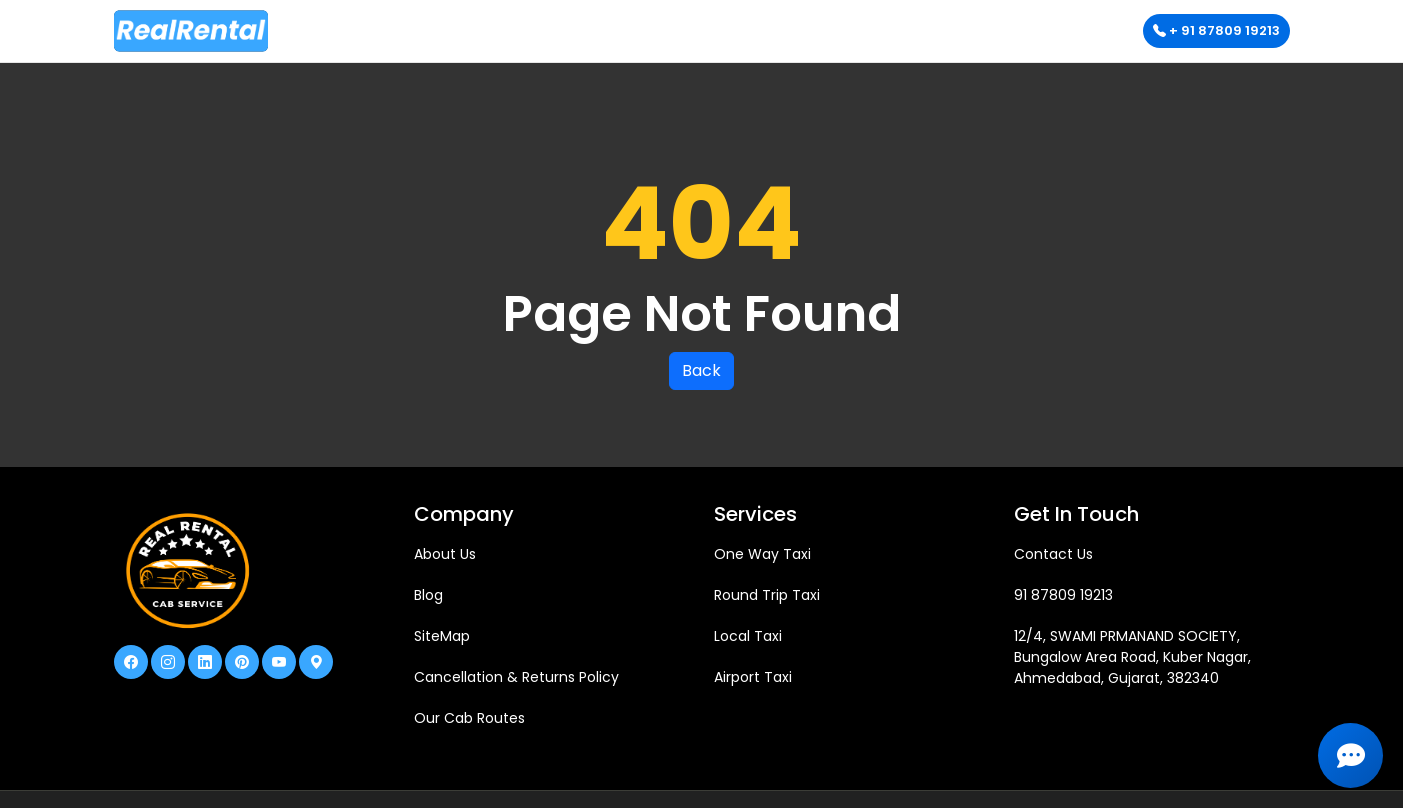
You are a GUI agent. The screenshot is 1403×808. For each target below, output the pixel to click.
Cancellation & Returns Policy (516, 677)
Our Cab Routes (469, 718)
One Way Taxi (762, 554)
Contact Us (1053, 554)
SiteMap (442, 636)
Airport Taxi (753, 677)
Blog (428, 595)
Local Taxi (748, 636)
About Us (445, 554)
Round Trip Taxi (767, 595)
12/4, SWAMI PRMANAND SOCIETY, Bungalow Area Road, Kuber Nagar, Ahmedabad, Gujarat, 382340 (1132, 657)
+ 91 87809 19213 (1216, 30)
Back (701, 370)
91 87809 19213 (1063, 595)
